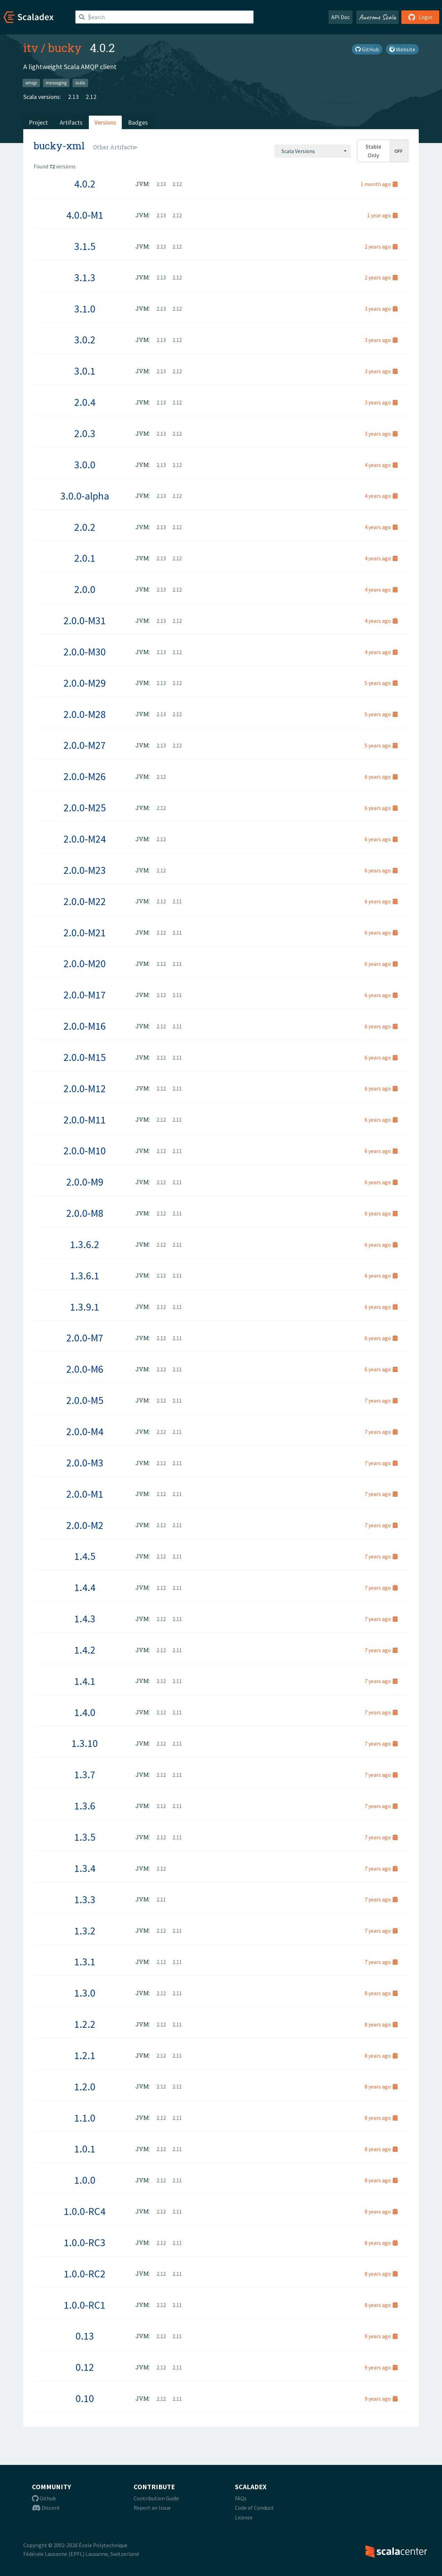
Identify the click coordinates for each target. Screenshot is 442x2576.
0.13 (85, 2335)
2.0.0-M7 (84, 1337)
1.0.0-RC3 (84, 2242)
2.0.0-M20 (84, 963)
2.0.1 (84, 557)
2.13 (73, 97)
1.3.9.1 (84, 1306)
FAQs (241, 2498)
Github (44, 2498)
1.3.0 (84, 1992)
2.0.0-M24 (84, 838)
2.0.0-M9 (84, 1181)
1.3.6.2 (84, 1244)
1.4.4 (84, 1587)
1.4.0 (84, 1712)
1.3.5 (84, 1836)
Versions (105, 122)
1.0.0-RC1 (84, 2304)
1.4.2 (84, 1649)
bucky (65, 47)
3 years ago (381, 308)
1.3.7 (84, 1774)
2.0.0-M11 (84, 1119)
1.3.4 (84, 1868)
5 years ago (381, 682)
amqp (31, 83)
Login (420, 17)
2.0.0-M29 (84, 682)
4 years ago (381, 464)
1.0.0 (84, 2179)
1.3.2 (84, 1930)
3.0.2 (84, 339)
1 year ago (382, 215)
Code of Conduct (254, 2507)
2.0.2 (84, 527)
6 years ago (381, 776)
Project (38, 122)
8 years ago (381, 1993)
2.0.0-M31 (84, 620)
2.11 (177, 901)
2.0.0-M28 (84, 714)
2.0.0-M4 (84, 1431)
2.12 (91, 97)
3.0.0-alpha (84, 495)
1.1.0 (84, 2117)
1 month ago (379, 184)
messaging (56, 83)
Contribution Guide (156, 2498)
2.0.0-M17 (84, 994)
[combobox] (312, 151)
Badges (138, 122)
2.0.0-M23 (84, 870)
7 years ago (381, 1400)
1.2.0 (84, 2086)
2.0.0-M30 (84, 651)
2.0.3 (84, 433)
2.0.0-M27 (84, 745)
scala (80, 83)
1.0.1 (84, 2148)
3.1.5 (84, 246)
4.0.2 (84, 183)
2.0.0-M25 (84, 807)
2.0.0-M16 (84, 1025)
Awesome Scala (377, 17)
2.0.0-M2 (84, 1525)
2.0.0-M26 (84, 776)
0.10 (85, 2398)
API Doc (340, 17)
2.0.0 (84, 589)
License (244, 2517)
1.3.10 (84, 1743)
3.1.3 (84, 277)
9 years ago (381, 2336)
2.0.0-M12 (84, 1088)
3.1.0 (84, 308)
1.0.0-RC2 (84, 2273)
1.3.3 (84, 1899)
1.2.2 (84, 2024)
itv (30, 47)
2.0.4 (84, 402)
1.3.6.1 (84, 1275)
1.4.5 (84, 1556)
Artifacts (71, 122)
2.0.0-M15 (84, 1057)
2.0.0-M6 (84, 1368)
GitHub (367, 49)
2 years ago (381, 246)
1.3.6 (84, 1805)
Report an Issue (152, 2507)
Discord (45, 2507)
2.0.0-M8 (84, 1213)
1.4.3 (84, 1618)
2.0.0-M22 (84, 901)
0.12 (85, 2367)
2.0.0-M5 (84, 1400)
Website (402, 49)
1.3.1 (84, 1961)
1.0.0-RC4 (84, 2211)
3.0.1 (84, 370)
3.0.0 (84, 464)
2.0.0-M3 (84, 1462)
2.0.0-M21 (84, 932)
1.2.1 (84, 2055)
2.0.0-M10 (84, 1150)
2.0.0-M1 (84, 1493)
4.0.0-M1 (84, 214)
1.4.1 (84, 1681)
